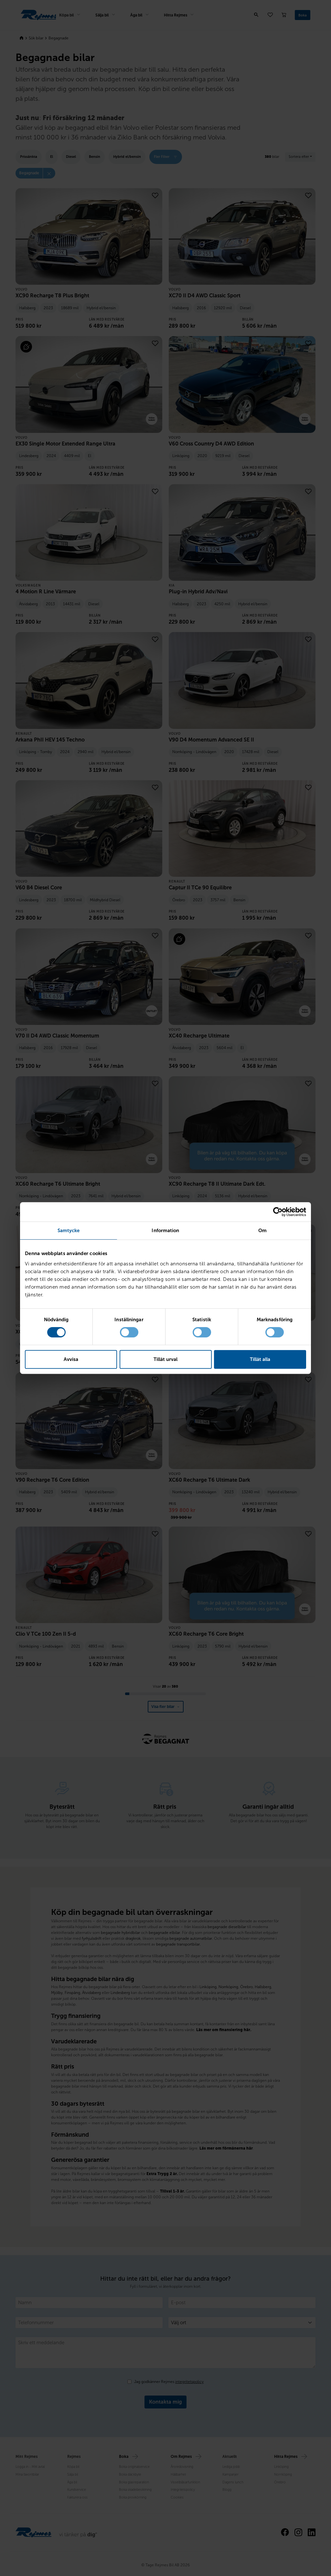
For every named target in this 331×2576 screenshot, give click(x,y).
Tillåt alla (260, 1359)
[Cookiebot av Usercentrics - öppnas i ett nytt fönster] (278, 1212)
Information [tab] (165, 1230)
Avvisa (71, 1359)
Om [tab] (262, 1230)
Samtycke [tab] (69, 1230)
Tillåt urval (165, 1359)
